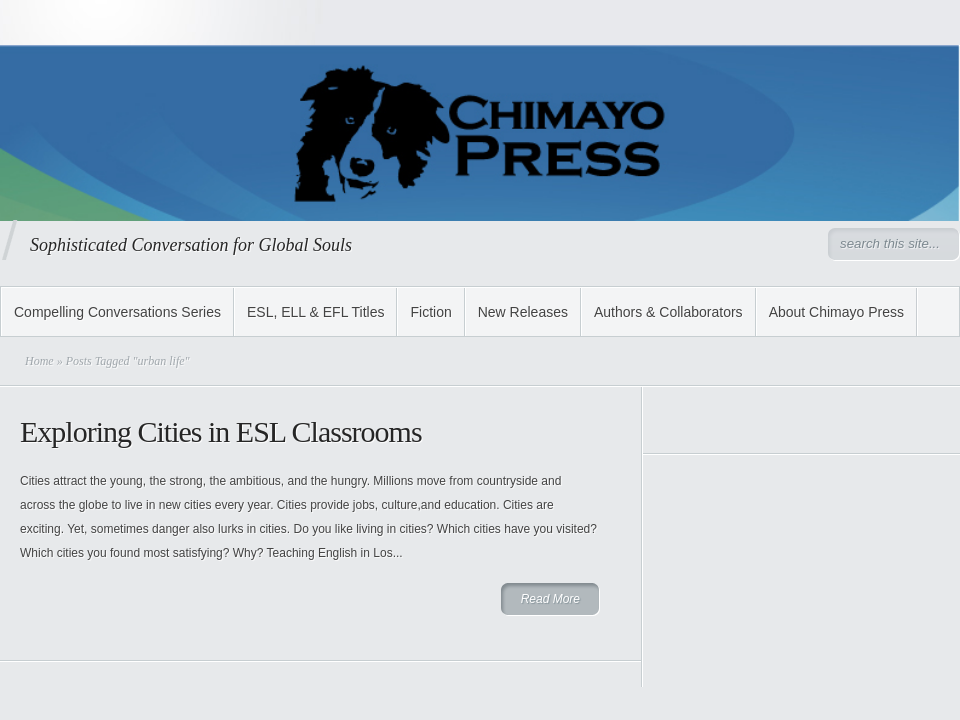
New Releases (523, 312)
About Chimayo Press (836, 312)
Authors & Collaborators (668, 312)
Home (39, 361)
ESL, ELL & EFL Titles (315, 312)
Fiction (430, 312)
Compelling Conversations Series (117, 312)
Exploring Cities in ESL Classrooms (221, 431)
